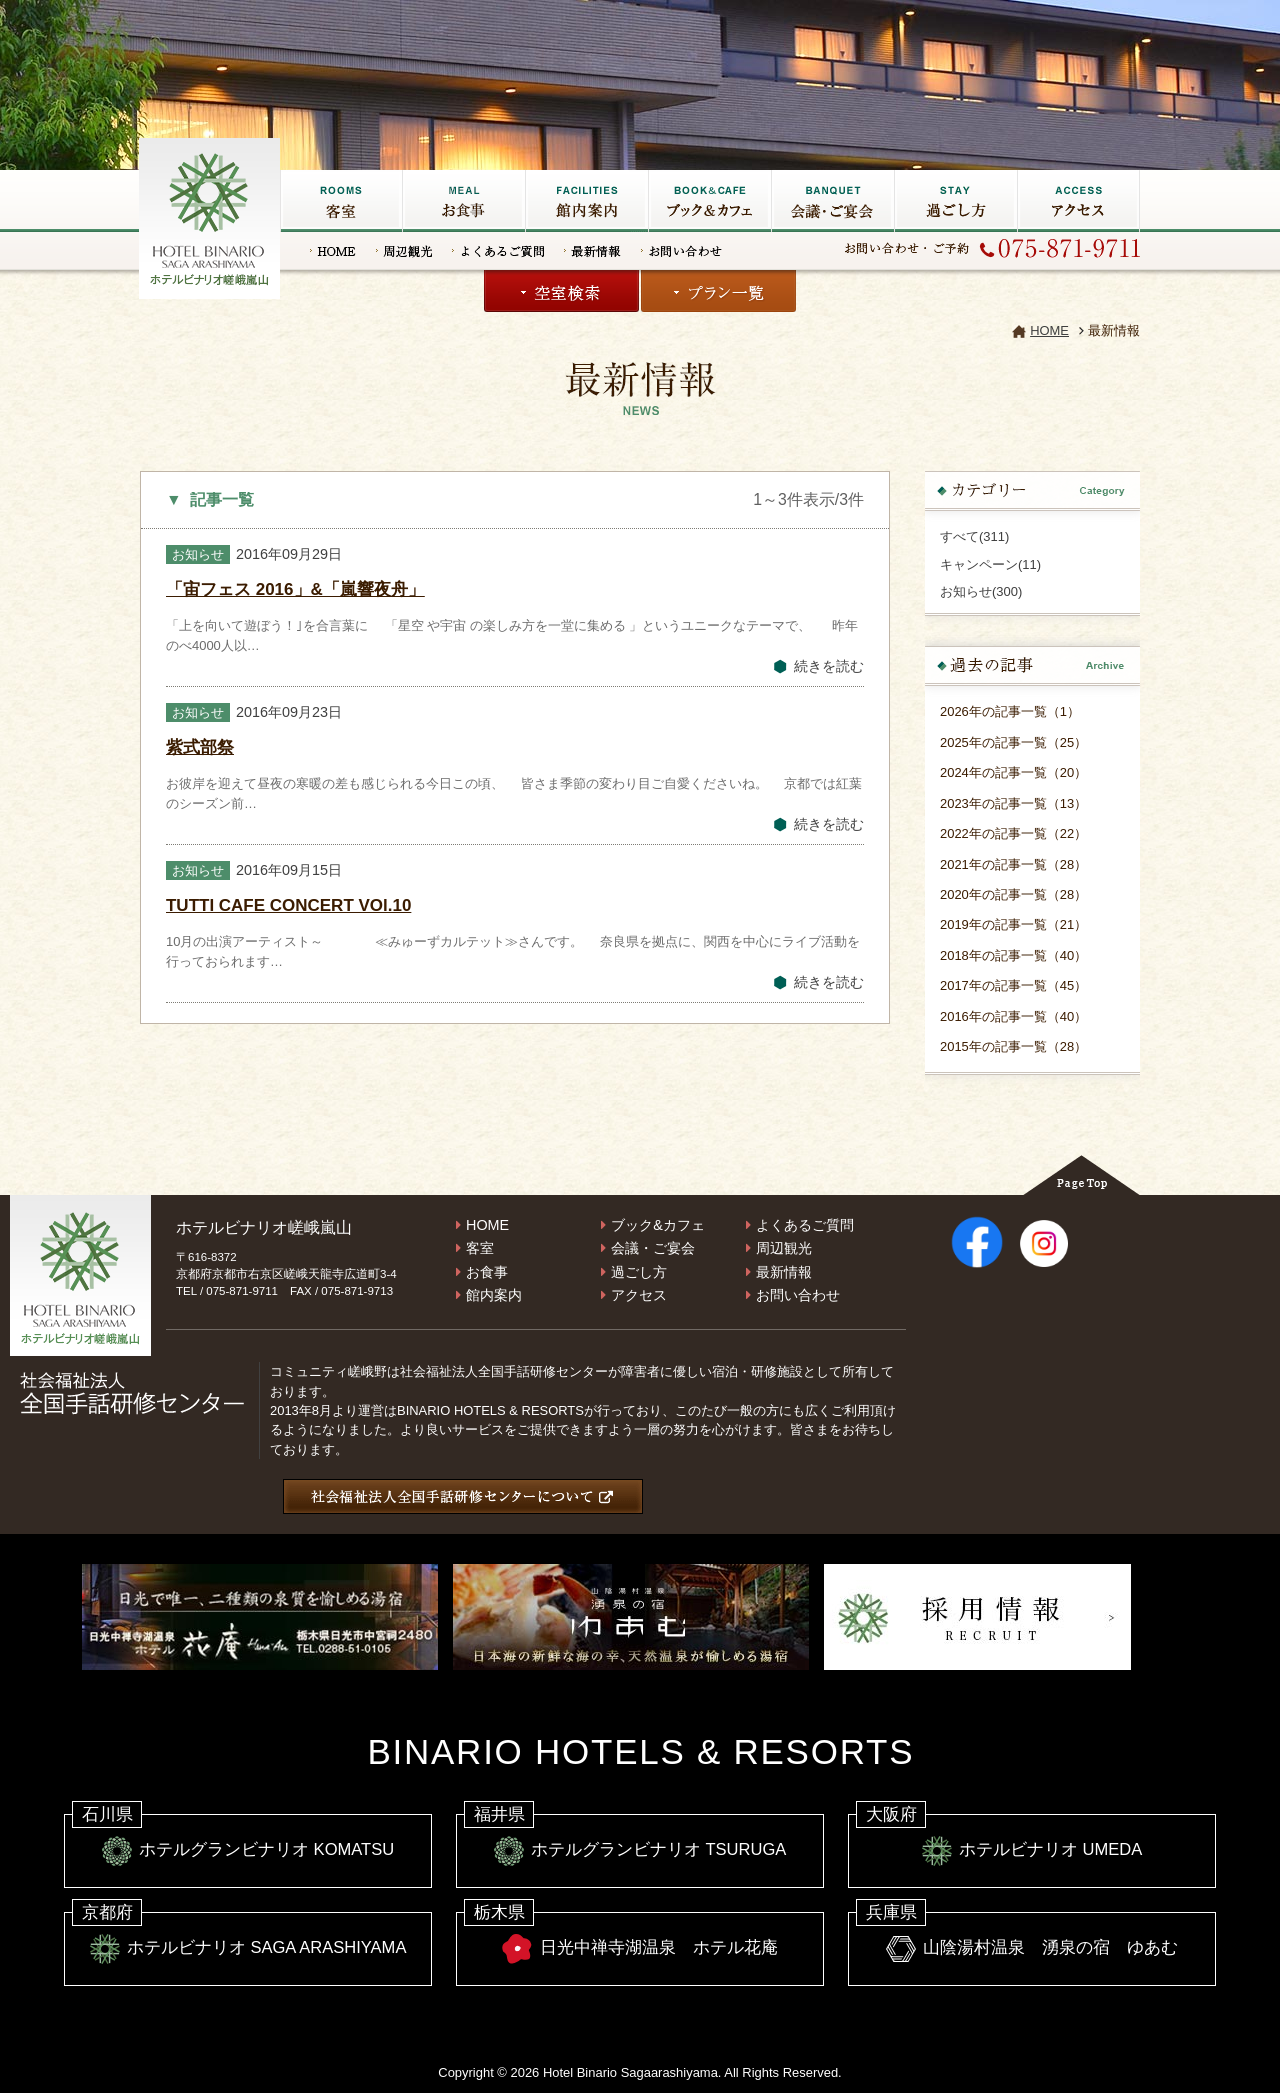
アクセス (1078, 201)
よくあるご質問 (498, 251)
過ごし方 (955, 201)
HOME (333, 251)
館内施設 (586, 201)
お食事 (463, 201)
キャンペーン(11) (990, 564)
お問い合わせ (681, 251)
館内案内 (494, 1295)
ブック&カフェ (709, 201)
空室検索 (561, 291)
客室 (341, 201)
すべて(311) (974, 536)
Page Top (1081, 1175)
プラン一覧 (718, 291)
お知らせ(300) (981, 591)
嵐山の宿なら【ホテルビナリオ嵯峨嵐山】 (211, 216)
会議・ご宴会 (832, 201)
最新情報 (592, 251)
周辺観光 (404, 251)
